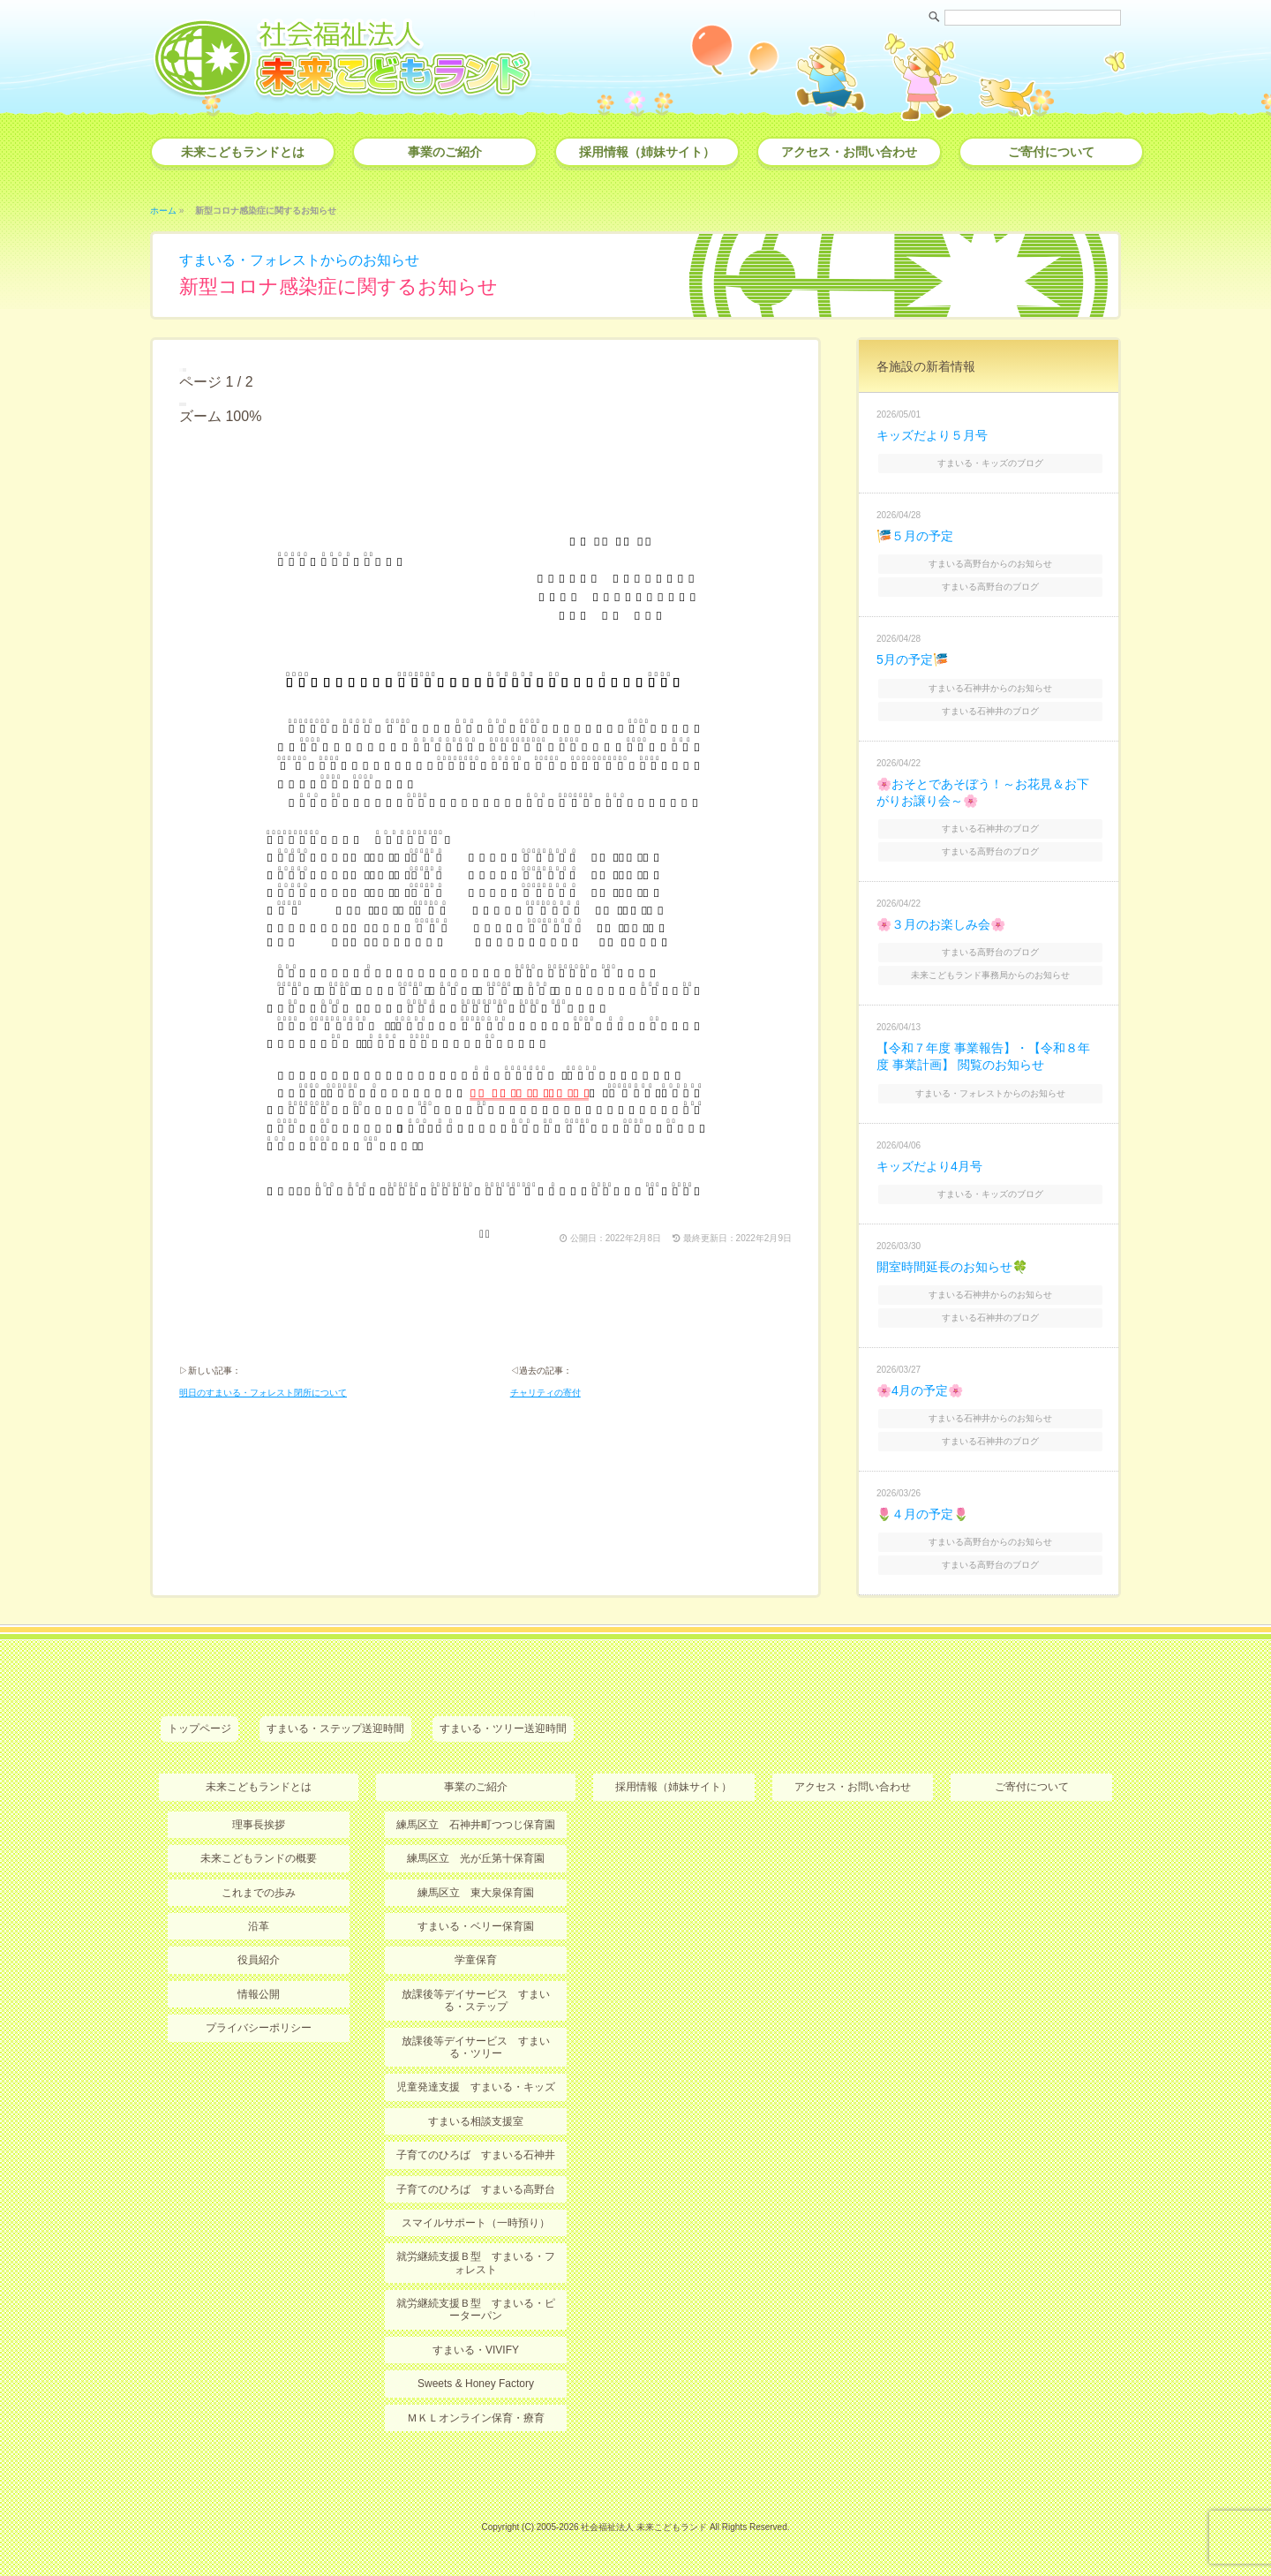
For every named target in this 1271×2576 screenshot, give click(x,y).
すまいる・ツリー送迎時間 (503, 1728)
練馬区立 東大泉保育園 (475, 1893)
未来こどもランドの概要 (258, 1858)
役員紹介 (258, 1960)
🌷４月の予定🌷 (922, 1514)
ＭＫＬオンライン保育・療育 (476, 2418)
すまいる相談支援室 (475, 2121)
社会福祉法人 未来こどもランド (644, 2527)
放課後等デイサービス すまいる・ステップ (476, 2000)
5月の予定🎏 (912, 659)
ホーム (163, 210)
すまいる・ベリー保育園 (475, 1926)
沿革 (258, 1926)
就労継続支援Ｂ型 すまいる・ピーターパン (475, 2309)
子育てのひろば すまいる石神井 (475, 2155)
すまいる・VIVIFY (475, 2350)
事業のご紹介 (445, 152)
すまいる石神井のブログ (990, 711)
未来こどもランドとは (243, 152)
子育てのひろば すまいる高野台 (475, 2189)
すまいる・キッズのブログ (990, 463)
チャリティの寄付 (545, 1392)
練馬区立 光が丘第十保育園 (476, 1858)
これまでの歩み (259, 1893)
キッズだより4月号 (929, 1166)
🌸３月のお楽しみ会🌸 (940, 924)
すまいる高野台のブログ (990, 586)
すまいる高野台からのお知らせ (990, 564)
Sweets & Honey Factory (475, 2383)
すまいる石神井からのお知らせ (990, 688)
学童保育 (476, 1960)
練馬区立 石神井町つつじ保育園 (475, 1825)
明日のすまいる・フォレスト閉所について (263, 1392)
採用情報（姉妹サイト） (647, 152)
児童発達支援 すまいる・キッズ (475, 2087)
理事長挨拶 (258, 1825)
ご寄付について (1051, 152)
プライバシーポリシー (259, 2028)
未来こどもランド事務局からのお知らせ (990, 975)
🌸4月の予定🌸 (919, 1390)
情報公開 (258, 1994)
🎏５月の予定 (914, 536)
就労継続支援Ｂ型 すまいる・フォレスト (475, 2262)
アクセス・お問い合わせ (849, 152)
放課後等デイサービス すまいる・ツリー (476, 2047)
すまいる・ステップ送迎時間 (335, 1728)
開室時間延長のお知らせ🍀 (951, 1267)
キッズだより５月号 (932, 435)
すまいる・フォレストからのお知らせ (299, 259)
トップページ (199, 1728)
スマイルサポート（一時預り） (476, 2223)
